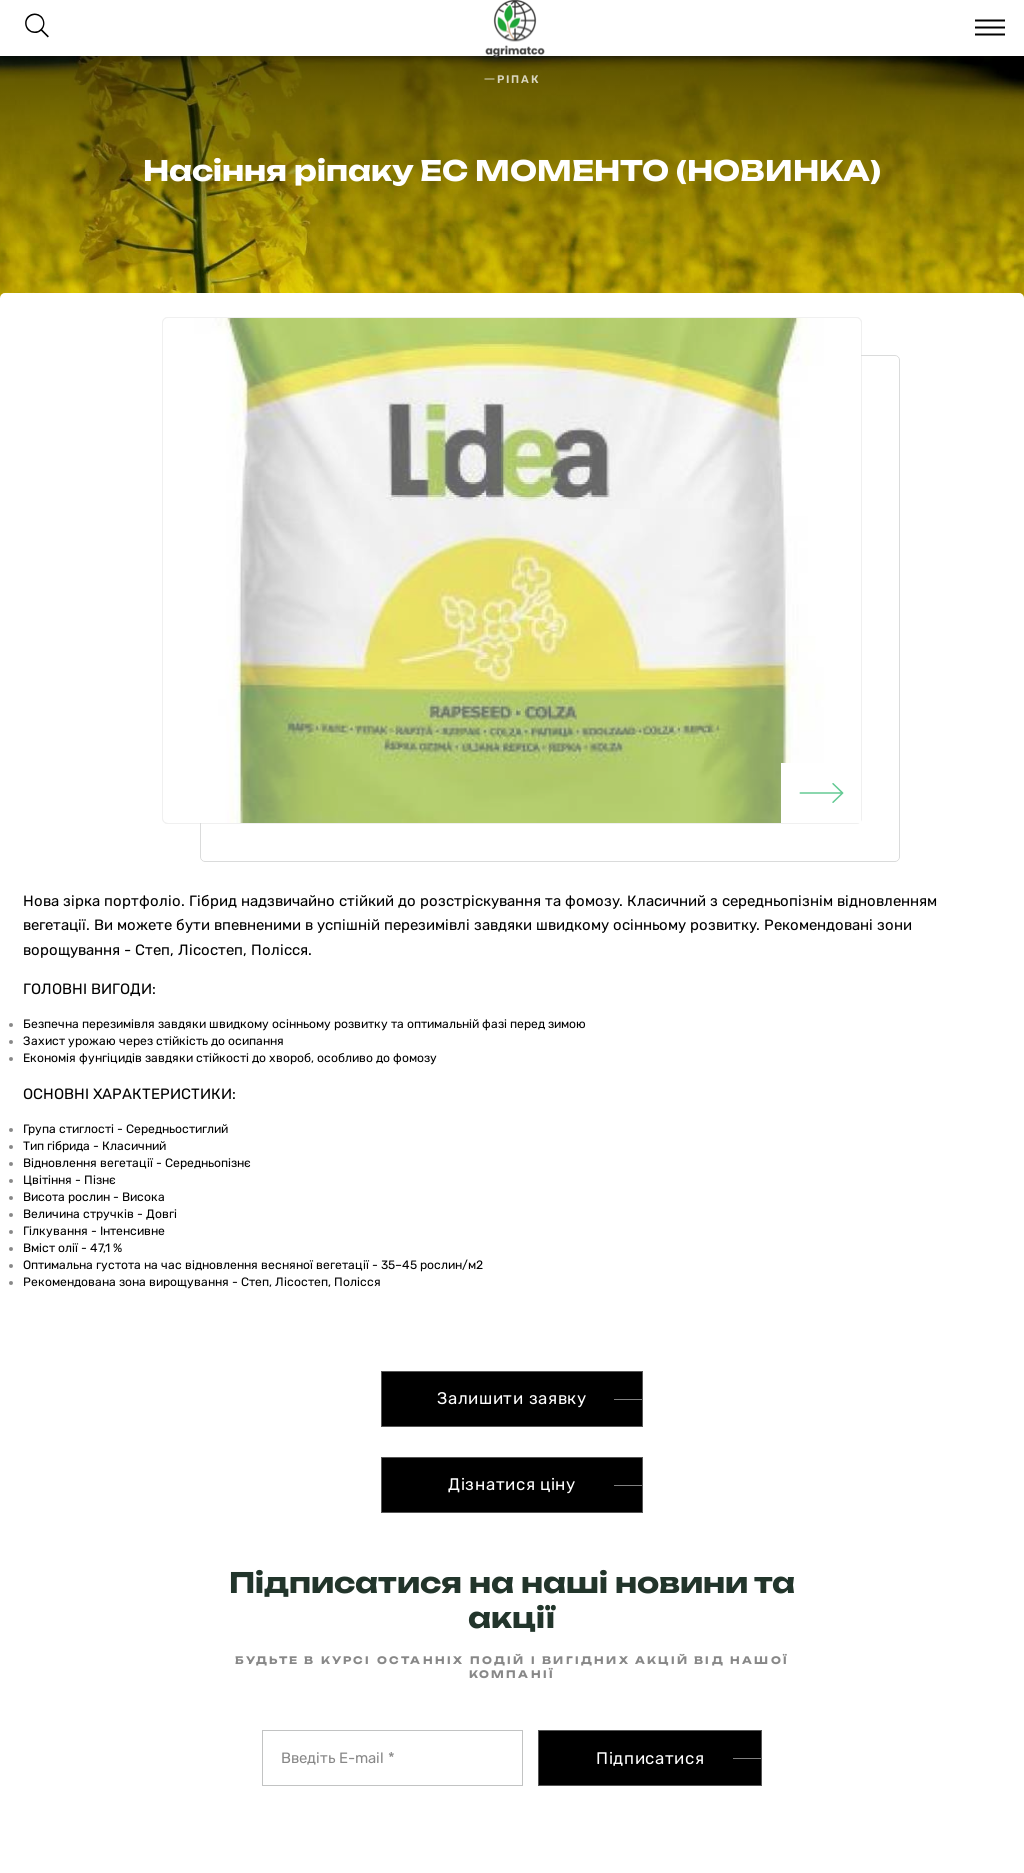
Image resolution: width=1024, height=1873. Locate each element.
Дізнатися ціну (512, 1484)
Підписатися (650, 1758)
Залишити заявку (512, 1398)
